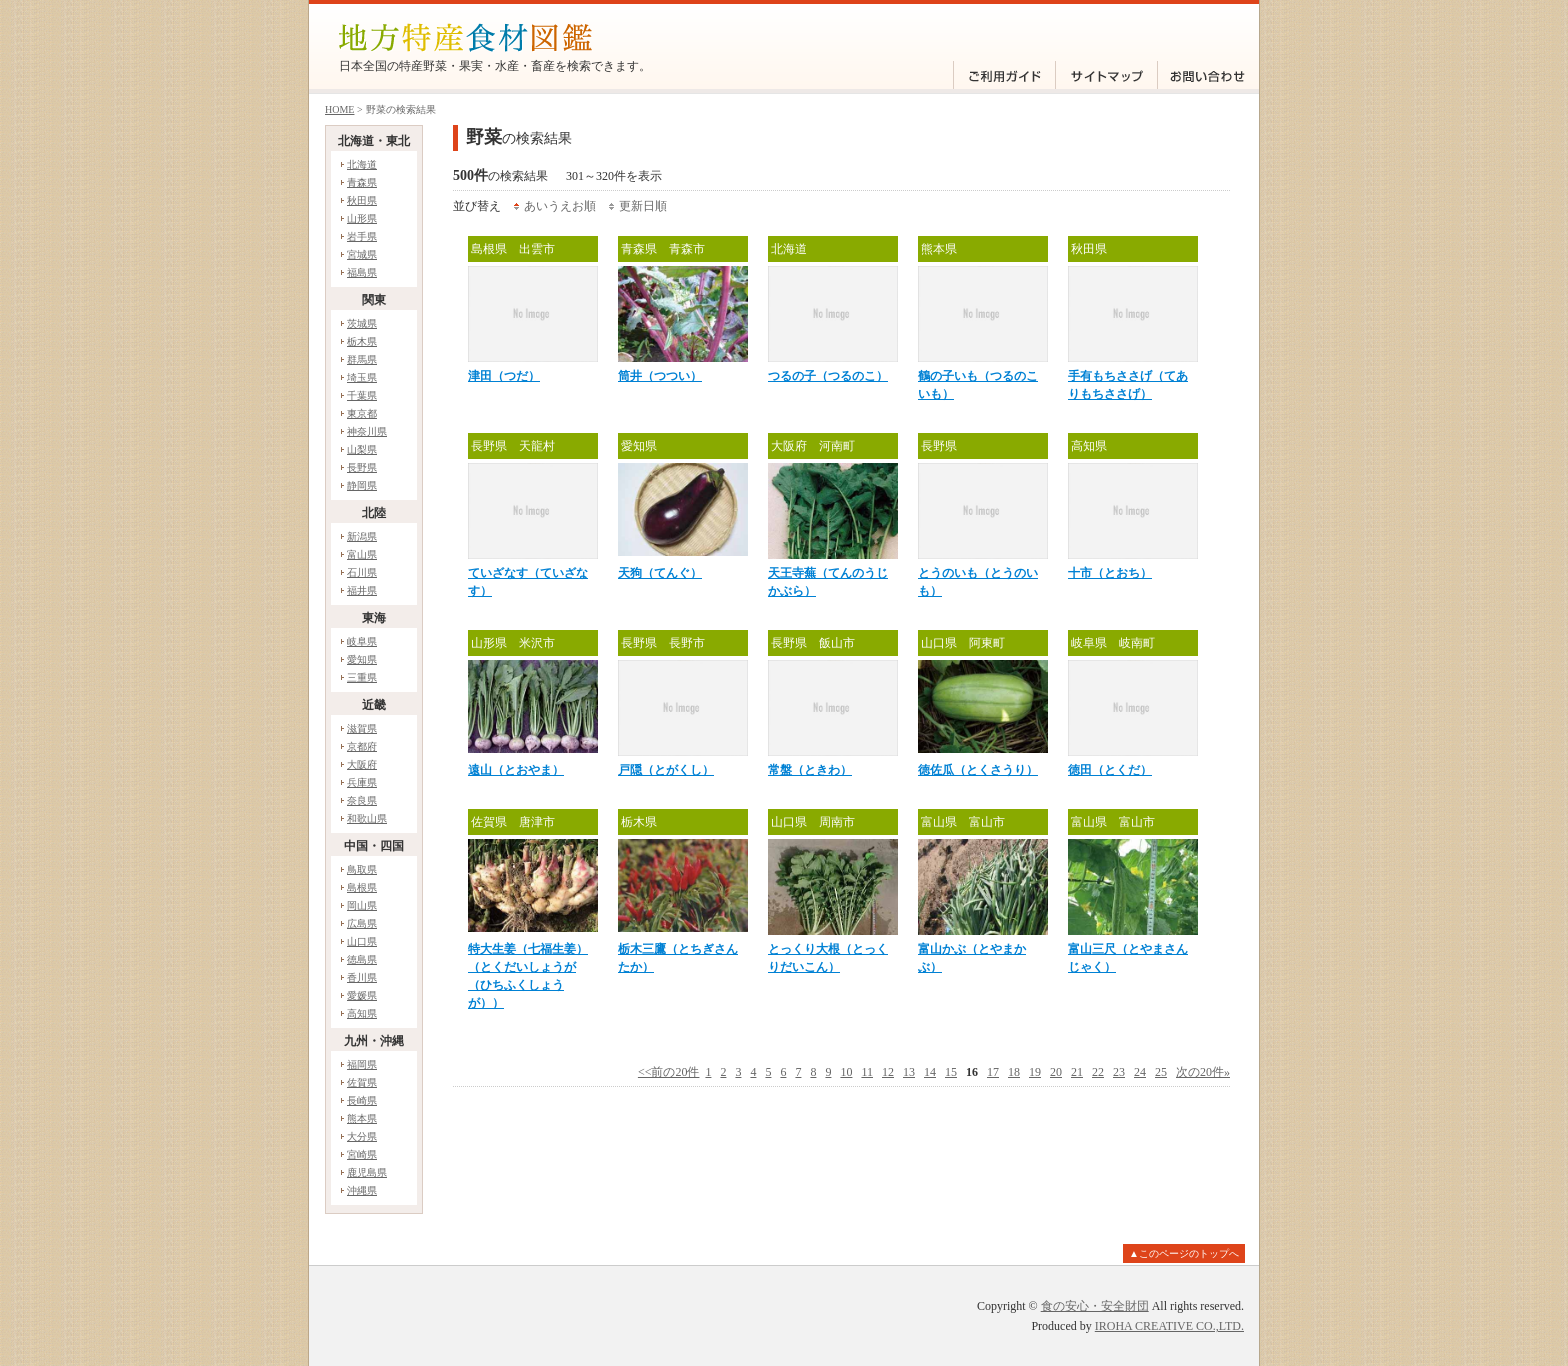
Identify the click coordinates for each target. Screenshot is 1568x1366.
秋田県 (362, 200)
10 (846, 1072)
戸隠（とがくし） (666, 770)
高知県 (362, 1013)
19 (1035, 1072)
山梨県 (362, 449)
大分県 (362, 1136)
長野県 (362, 467)
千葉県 (362, 395)
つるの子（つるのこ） (828, 376)
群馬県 (362, 359)
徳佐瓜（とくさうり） (978, 770)
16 (972, 1072)
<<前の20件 (669, 1072)
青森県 (362, 182)
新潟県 (362, 536)
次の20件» (1203, 1072)
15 (951, 1072)
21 (1077, 1072)
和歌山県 (367, 818)
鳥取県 (362, 869)
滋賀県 (362, 728)
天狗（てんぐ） (660, 573)
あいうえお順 (560, 206)
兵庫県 (362, 782)
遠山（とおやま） (516, 770)
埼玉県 (362, 377)
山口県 (362, 941)
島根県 (362, 887)
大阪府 (362, 764)
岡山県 (362, 905)
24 (1140, 1072)
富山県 (362, 554)
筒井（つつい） (660, 376)
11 (867, 1072)
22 (1098, 1072)
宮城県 (362, 254)
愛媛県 (362, 995)
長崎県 (362, 1100)
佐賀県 (362, 1082)
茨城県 (362, 323)
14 (930, 1072)
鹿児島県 (367, 1172)
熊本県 (362, 1118)
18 (1014, 1072)
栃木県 (362, 341)
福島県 (362, 272)
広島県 (362, 923)
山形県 (362, 218)
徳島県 (362, 959)
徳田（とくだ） (1110, 770)
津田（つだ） (504, 376)
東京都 (362, 413)
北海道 (362, 164)
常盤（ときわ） (810, 770)
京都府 (362, 746)
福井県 (362, 590)
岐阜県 (362, 641)
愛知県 (362, 659)
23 (1119, 1072)
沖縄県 (362, 1190)
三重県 (362, 677)
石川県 (362, 572)
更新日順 (643, 206)
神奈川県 (367, 431)
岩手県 (362, 236)
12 (888, 1072)
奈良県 (362, 800)
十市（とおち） (1110, 573)
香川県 (362, 977)
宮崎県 (362, 1154)
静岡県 (362, 485)
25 (1161, 1072)
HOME (339, 109)
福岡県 (362, 1064)
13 (909, 1072)
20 (1056, 1072)
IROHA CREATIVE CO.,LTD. (1169, 1326)
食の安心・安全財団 (1095, 1306)
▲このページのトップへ (1184, 1253)
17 (993, 1072)
